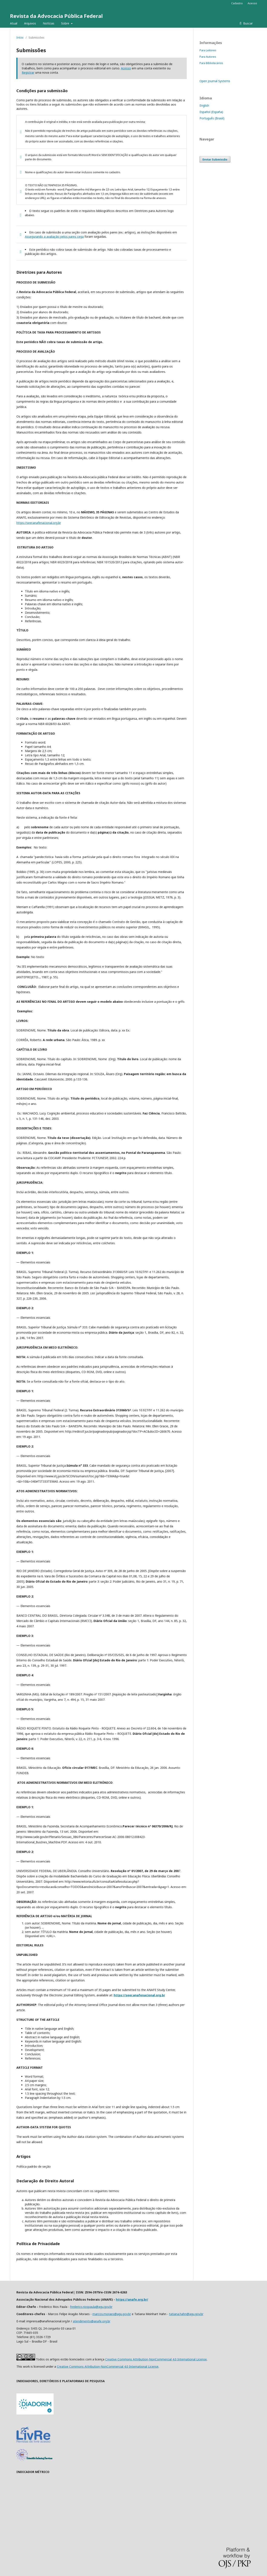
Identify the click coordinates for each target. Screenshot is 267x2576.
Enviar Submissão (214, 159)
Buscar (247, 23)
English (204, 105)
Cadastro (237, 3)
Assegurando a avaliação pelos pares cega (54, 237)
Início (19, 37)
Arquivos (30, 23)
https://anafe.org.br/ (132, 2299)
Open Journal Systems (215, 81)
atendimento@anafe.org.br (91, 2321)
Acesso (252, 3)
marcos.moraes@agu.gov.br (111, 2314)
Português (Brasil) (212, 118)
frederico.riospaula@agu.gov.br (91, 2307)
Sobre (65, 23)
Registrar (28, 72)
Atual (13, 23)
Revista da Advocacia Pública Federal (56, 15)
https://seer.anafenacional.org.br (38, 523)
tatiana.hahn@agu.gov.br (186, 2314)
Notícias (48, 23)
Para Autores (208, 57)
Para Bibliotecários (211, 63)
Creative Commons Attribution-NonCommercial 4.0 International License (156, 2359)
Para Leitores (208, 50)
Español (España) (211, 112)
